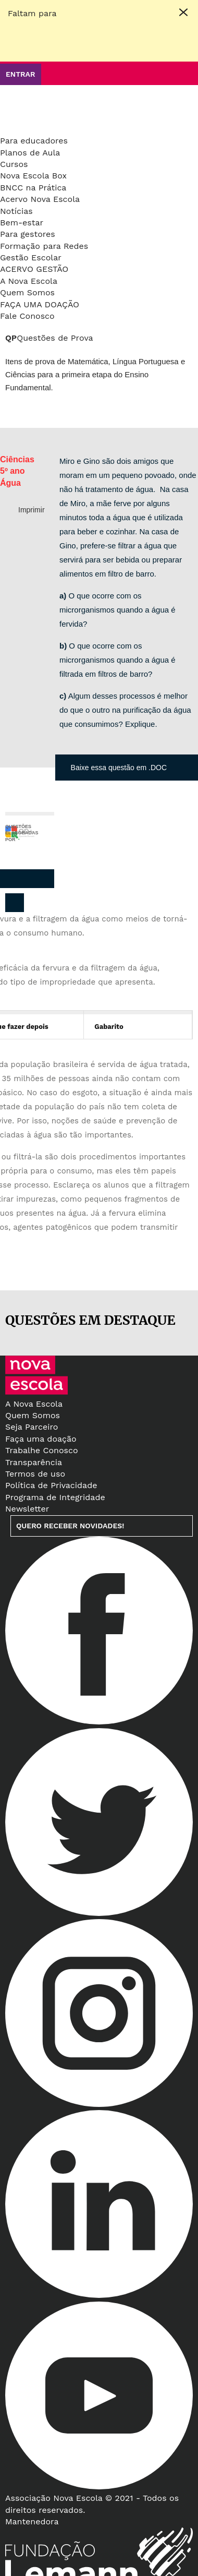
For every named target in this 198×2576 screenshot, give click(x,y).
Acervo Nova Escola (40, 199)
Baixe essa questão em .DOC (119, 767)
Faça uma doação (39, 304)
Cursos (14, 164)
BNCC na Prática (33, 188)
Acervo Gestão (34, 269)
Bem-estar (21, 222)
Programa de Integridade (55, 1497)
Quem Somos (27, 292)
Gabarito (108, 1027)
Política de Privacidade (51, 1485)
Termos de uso (35, 1474)
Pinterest (20, 878)
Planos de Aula (30, 153)
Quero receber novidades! (70, 1525)
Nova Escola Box (33, 176)
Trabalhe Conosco (41, 1450)
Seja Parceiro (31, 1427)
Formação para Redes (44, 246)
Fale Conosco (27, 316)
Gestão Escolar (30, 257)
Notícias (16, 211)
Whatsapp (42, 878)
